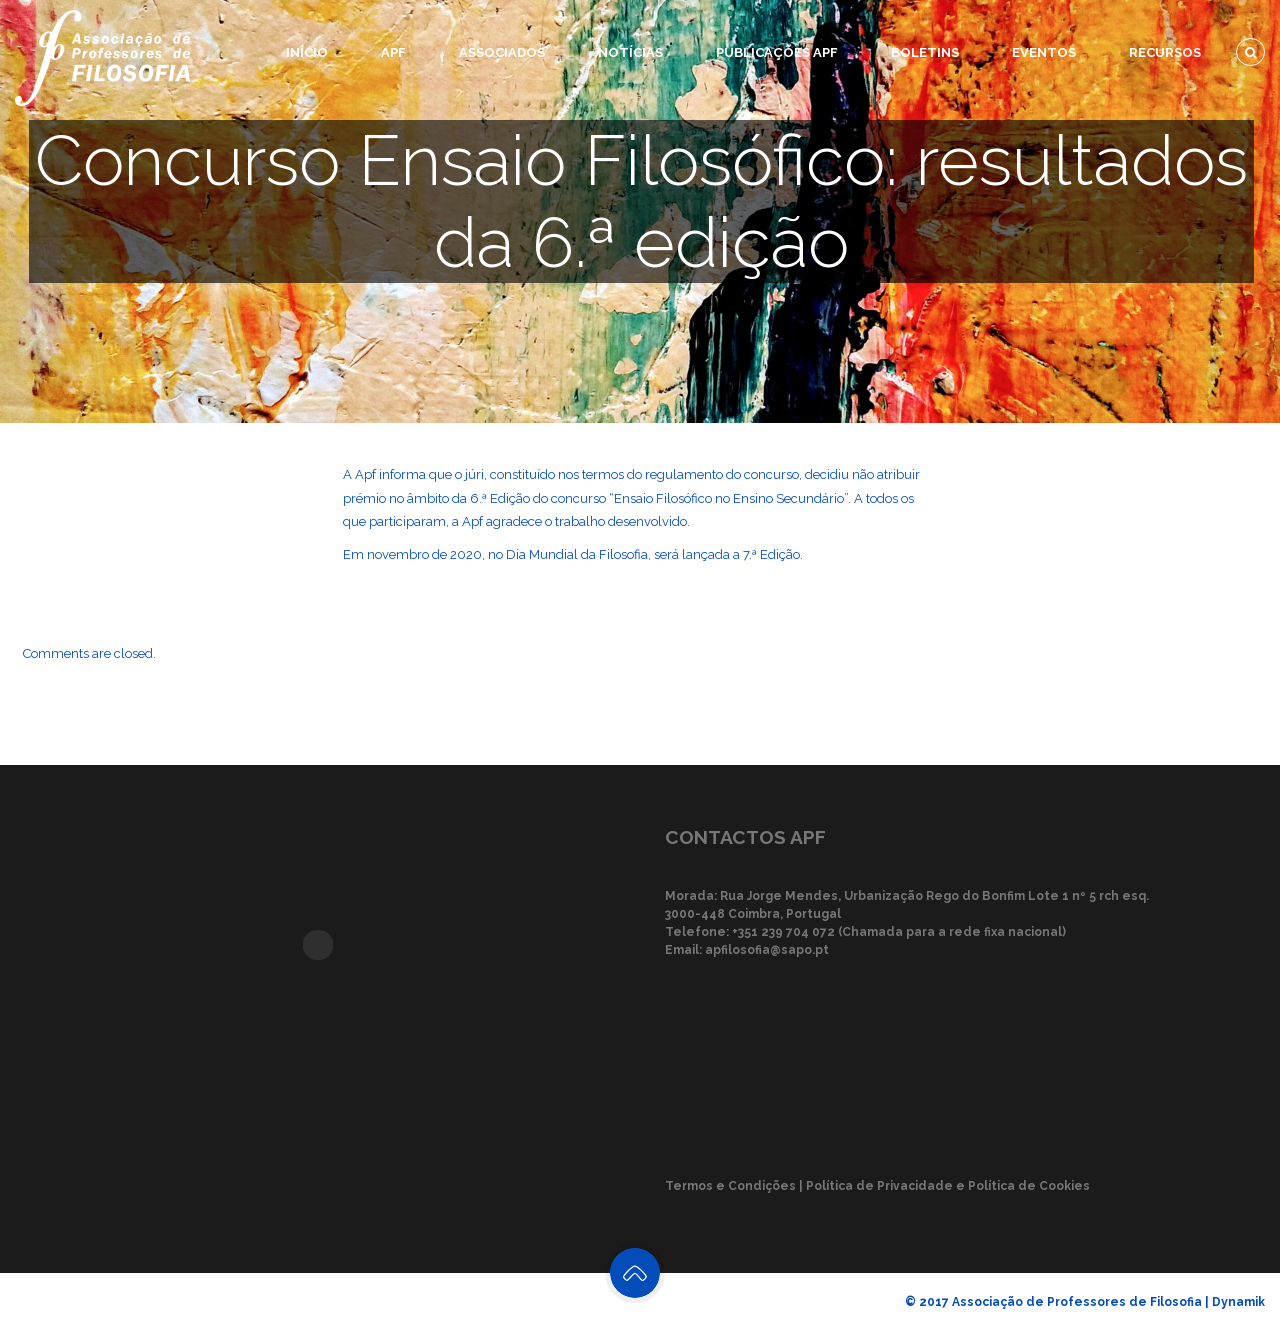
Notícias (630, 52)
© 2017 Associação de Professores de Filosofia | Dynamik (1085, 1302)
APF (393, 52)
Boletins (925, 52)
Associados (502, 52)
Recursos (1165, 52)
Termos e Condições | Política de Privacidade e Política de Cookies (877, 1186)
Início (307, 52)
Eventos (1044, 52)
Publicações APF (777, 52)
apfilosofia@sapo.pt (767, 950)
